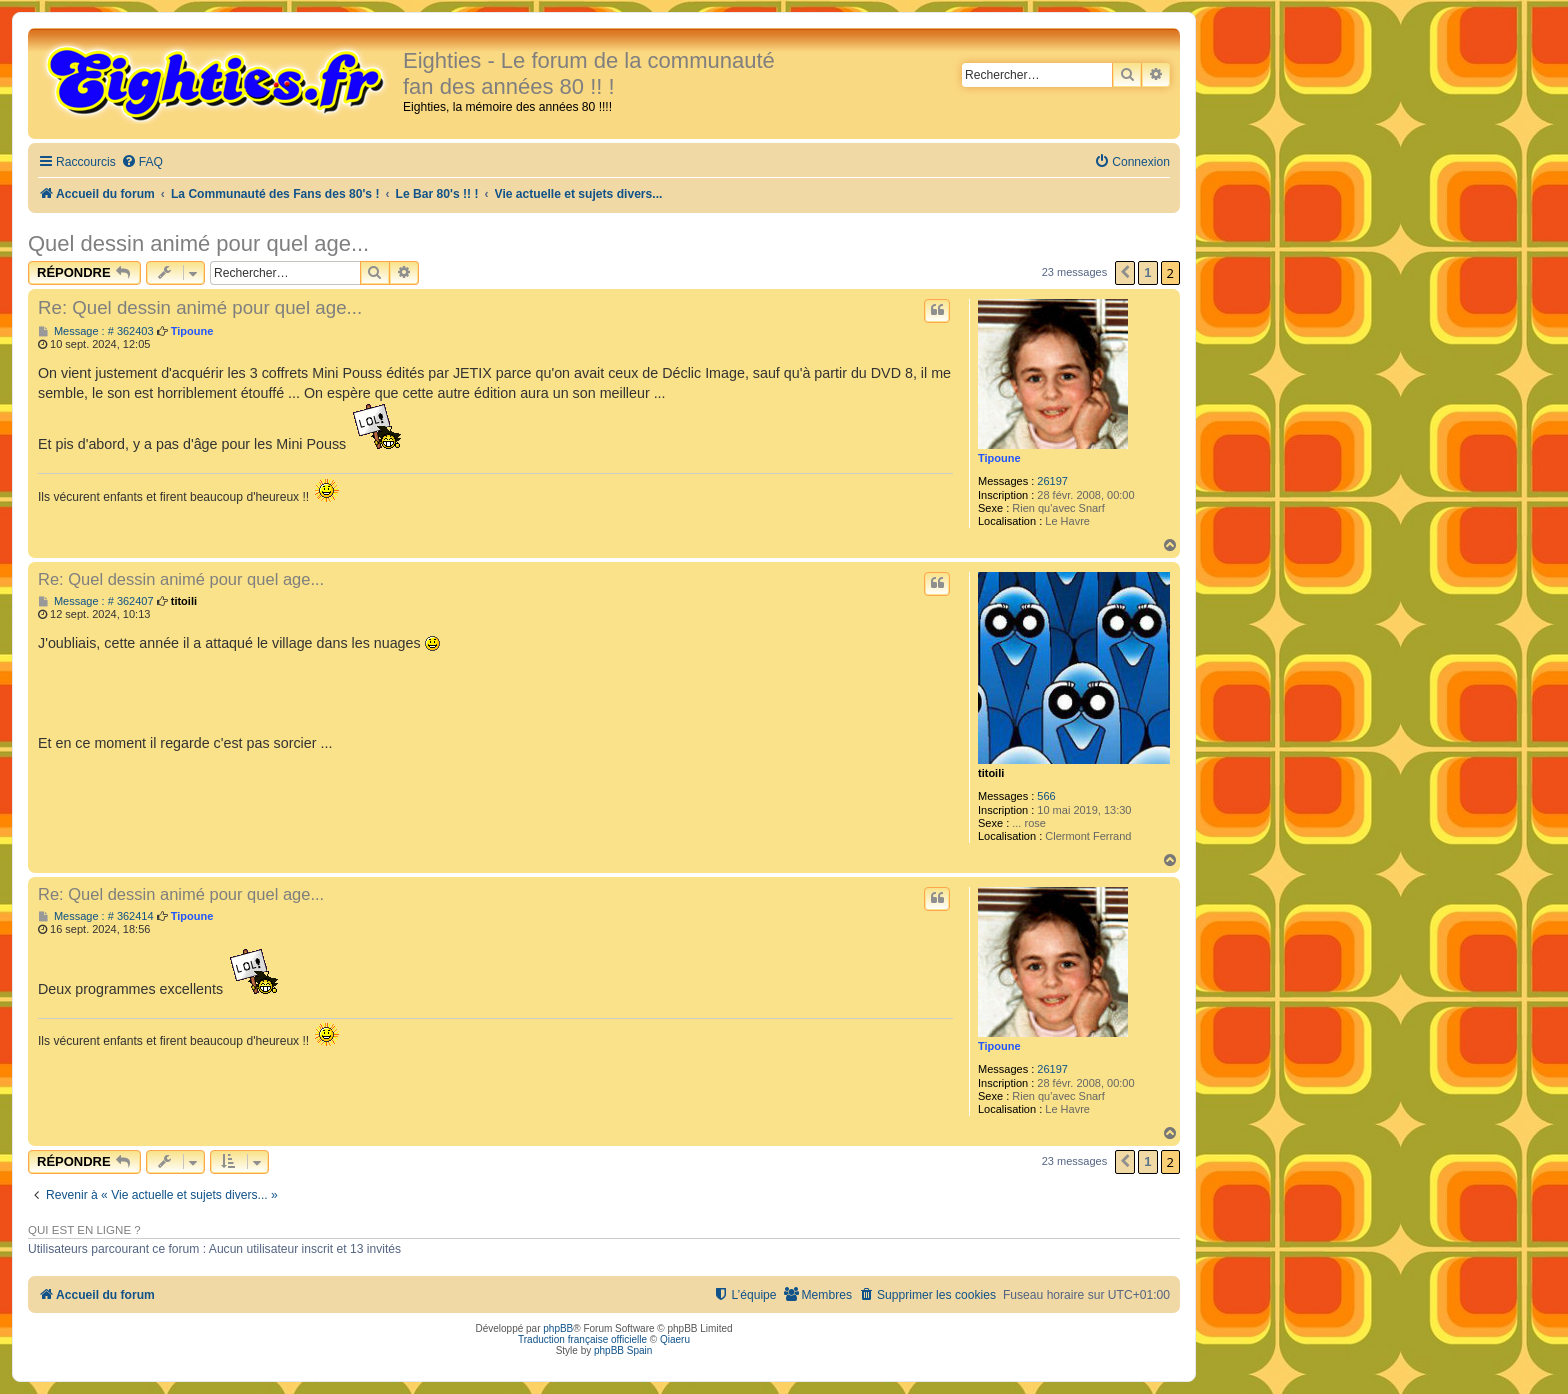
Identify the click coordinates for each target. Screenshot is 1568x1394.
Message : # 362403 (96, 331)
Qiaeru (675, 1339)
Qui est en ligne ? (84, 1230)
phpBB (558, 1328)
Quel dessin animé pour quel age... (198, 243)
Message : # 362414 (96, 916)
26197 (1052, 481)
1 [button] (1147, 272)
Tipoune (999, 458)
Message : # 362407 (96, 601)
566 (1046, 796)
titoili (991, 773)
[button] (1125, 273)
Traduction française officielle (582, 1339)
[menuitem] (142, 162)
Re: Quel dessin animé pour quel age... (200, 307)
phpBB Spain (623, 1350)
